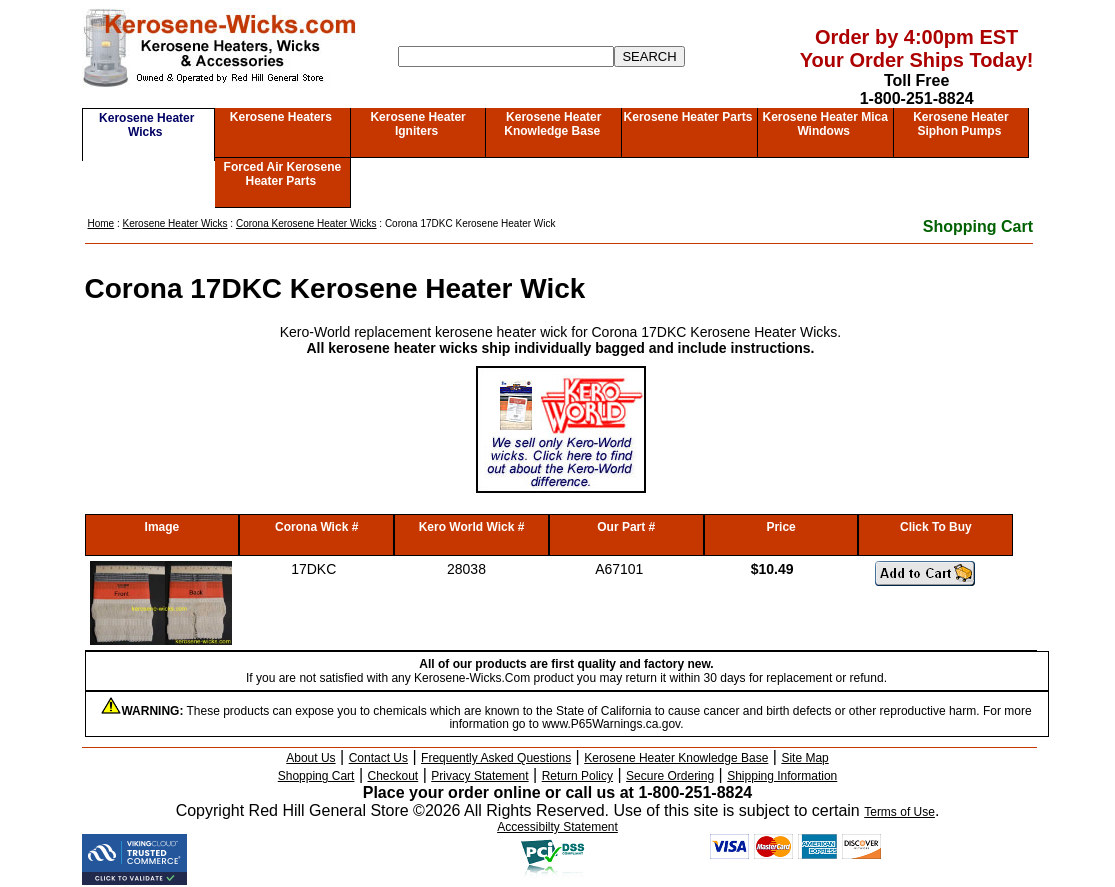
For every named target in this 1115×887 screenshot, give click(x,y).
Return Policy (577, 776)
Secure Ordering (670, 776)
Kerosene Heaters (281, 117)
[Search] (506, 56)
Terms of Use (899, 812)
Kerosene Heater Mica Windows (824, 124)
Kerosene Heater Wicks (146, 125)
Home (101, 223)
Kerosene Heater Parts (688, 117)
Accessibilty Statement (557, 827)
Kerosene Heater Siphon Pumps (960, 124)
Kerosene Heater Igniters (417, 124)
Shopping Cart (978, 226)
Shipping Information (782, 776)
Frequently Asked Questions (496, 758)
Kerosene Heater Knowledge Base (552, 124)
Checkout (393, 776)
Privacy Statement (479, 776)
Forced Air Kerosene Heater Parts (283, 174)
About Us (310, 758)
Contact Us (378, 758)
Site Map (804, 758)
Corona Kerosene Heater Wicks (306, 223)
